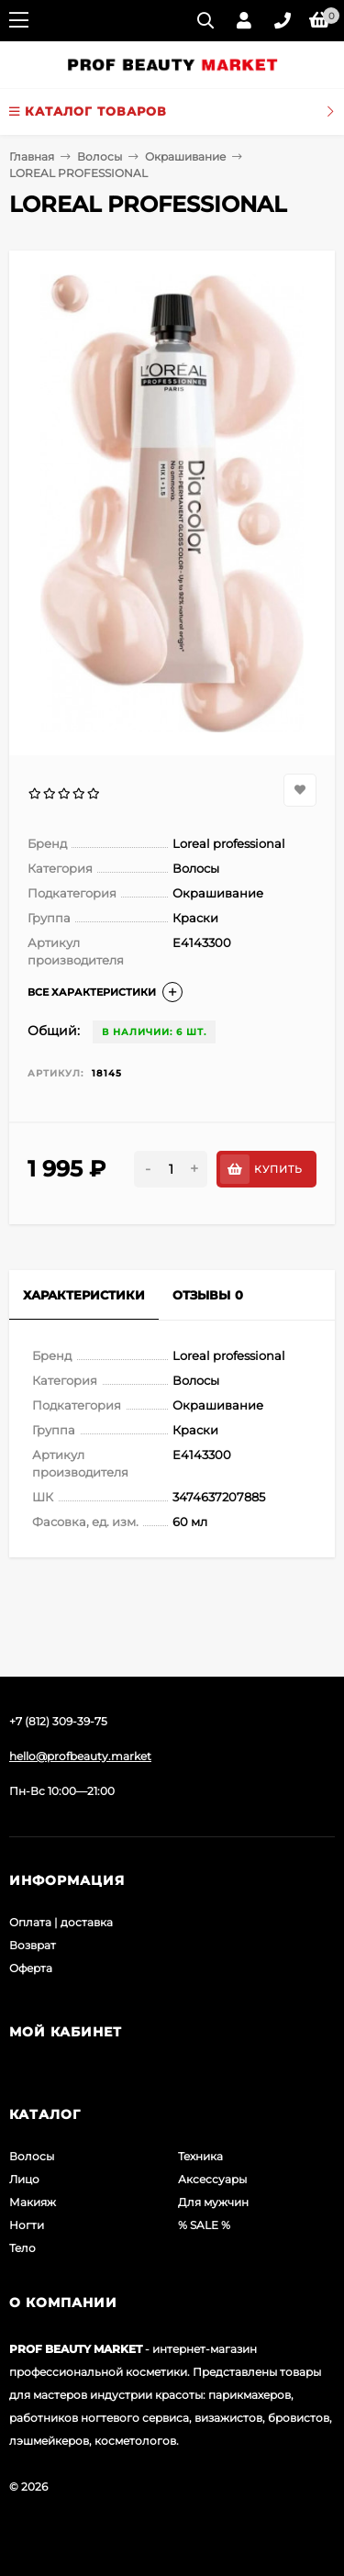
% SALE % (204, 2225)
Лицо (24, 2179)
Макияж (32, 2202)
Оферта (30, 1968)
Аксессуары (212, 2179)
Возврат (32, 1945)
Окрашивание (185, 156)
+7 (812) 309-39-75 (58, 1721)
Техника (200, 2156)
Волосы (99, 156)
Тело (22, 2248)
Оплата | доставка (61, 1922)
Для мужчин (213, 2202)
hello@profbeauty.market (80, 1756)
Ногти (26, 2225)
